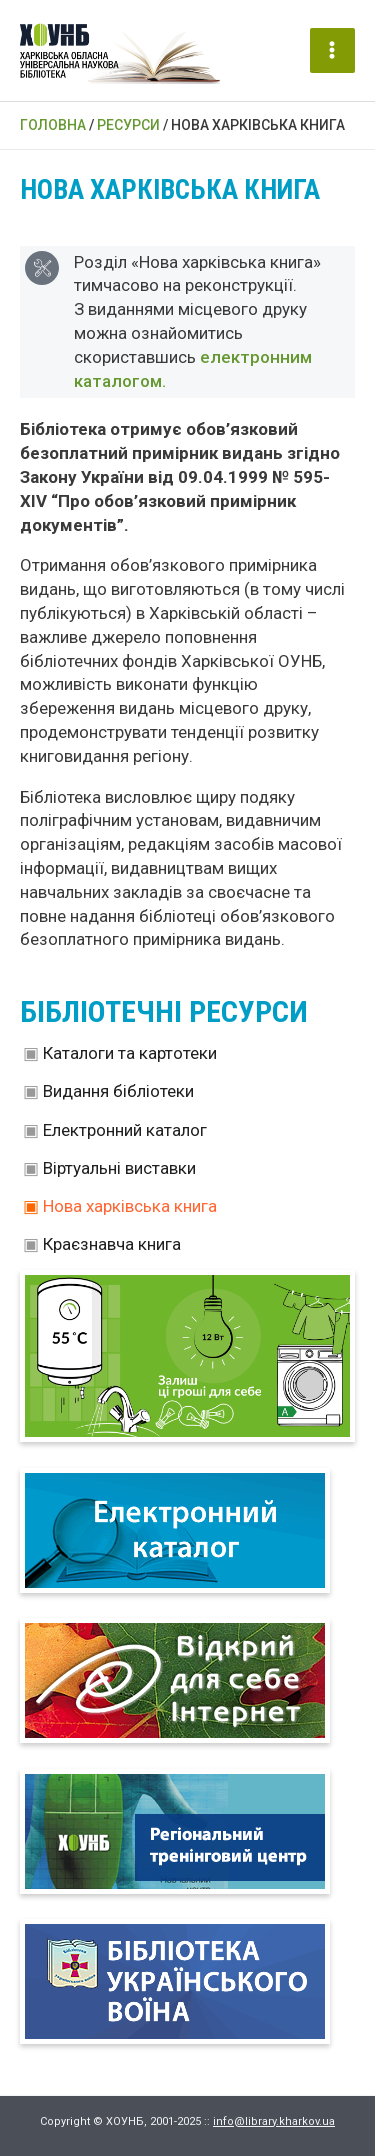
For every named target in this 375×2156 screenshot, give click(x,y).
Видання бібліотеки (118, 1091)
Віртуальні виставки (119, 1168)
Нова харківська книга (130, 1206)
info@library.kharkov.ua (274, 2121)
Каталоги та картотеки (130, 1053)
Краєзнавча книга (112, 1244)
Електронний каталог (125, 1130)
